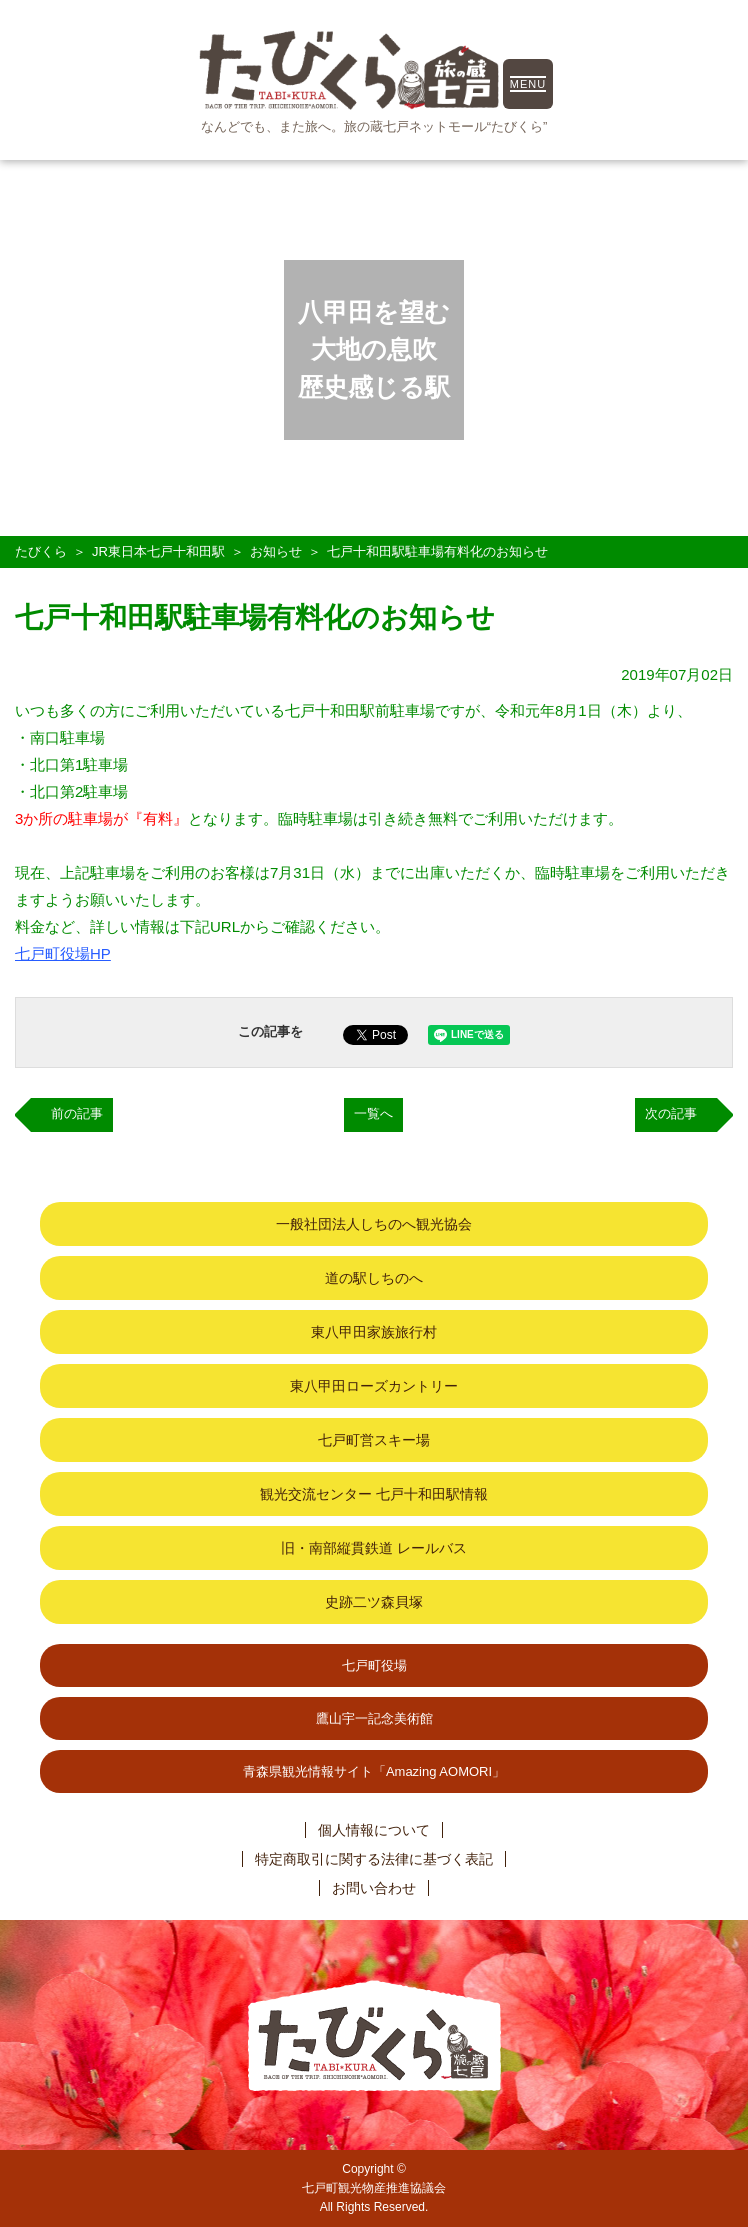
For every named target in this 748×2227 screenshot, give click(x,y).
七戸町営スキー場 (374, 1440)
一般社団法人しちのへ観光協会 (374, 1224)
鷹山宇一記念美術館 (374, 1718)
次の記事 (671, 1113)
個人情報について (374, 1830)
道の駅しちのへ (374, 1278)
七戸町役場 (374, 1665)
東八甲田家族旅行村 (374, 1332)
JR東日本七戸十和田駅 (158, 551)
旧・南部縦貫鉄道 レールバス (374, 1548)
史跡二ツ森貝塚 (374, 1602)
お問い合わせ (374, 1888)
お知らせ (276, 551)
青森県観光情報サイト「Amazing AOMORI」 (374, 1771)
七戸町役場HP (63, 953)
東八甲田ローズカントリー (374, 1386)
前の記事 (77, 1113)
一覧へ (373, 1113)
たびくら (41, 551)
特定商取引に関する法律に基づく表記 (374, 1859)
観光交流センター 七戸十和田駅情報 (374, 1494)
